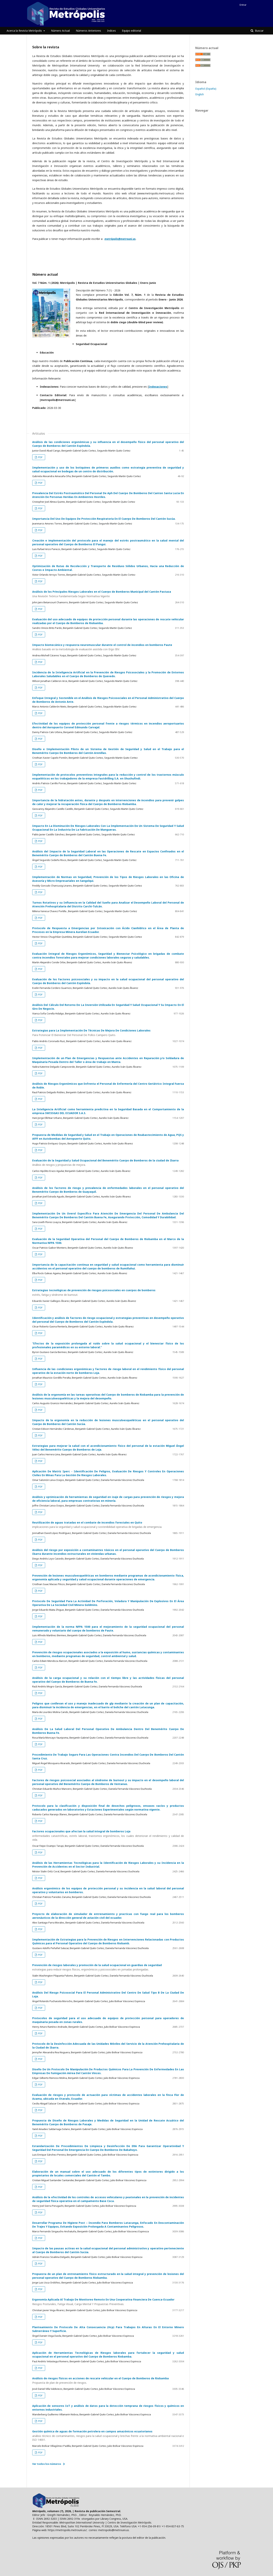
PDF (40, 457)
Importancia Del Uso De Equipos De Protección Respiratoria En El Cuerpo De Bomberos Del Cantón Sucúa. (104, 518)
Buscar (259, 30)
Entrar (243, 4)
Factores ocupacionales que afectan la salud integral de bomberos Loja (108, 1835)
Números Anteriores (88, 30)
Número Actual (60, 30)
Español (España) (205, 88)
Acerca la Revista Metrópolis (25, 30)
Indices (111, 30)
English (199, 94)
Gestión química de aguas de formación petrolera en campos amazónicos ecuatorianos (108, 2436)
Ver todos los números (46, 2464)
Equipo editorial (131, 30)
